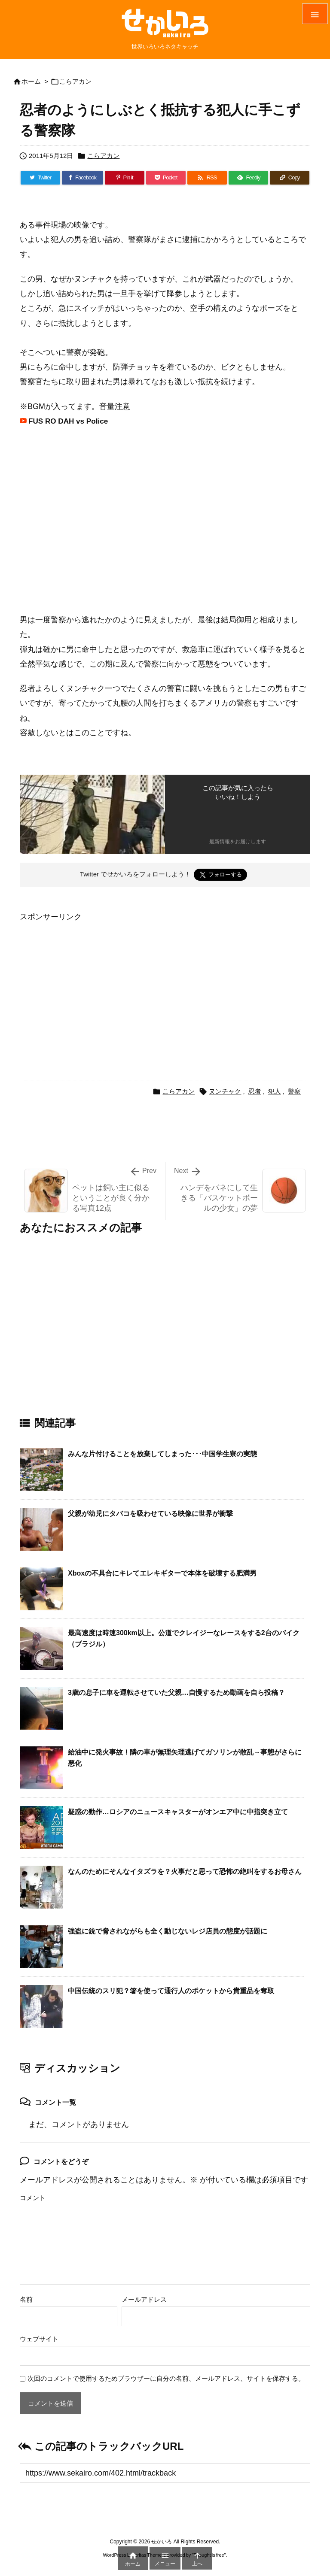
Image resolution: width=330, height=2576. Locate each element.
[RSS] (207, 178)
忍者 (254, 1091)
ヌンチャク (225, 1091)
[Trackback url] (165, 2473)
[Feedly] (248, 178)
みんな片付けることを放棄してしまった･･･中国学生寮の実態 (162, 1454)
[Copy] (289, 178)
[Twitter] (40, 178)
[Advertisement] (92, 984)
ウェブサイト (39, 2339)
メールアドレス (144, 2299)
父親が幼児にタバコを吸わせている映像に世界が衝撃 (150, 1513)
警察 (294, 1091)
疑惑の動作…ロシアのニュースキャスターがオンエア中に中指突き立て (178, 1811)
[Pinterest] (124, 178)
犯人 (274, 1091)
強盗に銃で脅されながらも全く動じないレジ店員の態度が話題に (167, 1931)
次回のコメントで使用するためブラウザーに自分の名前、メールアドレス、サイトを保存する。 (166, 2378)
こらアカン (75, 81)
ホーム (31, 81)
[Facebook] (82, 178)
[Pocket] (166, 178)
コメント (33, 2197)
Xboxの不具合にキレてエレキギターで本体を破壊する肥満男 (162, 1573)
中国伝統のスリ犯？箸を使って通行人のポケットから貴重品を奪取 (171, 1990)
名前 (26, 2299)
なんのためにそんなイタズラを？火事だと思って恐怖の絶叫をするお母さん (185, 1871)
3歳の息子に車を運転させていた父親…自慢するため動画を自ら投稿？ (176, 1692)
